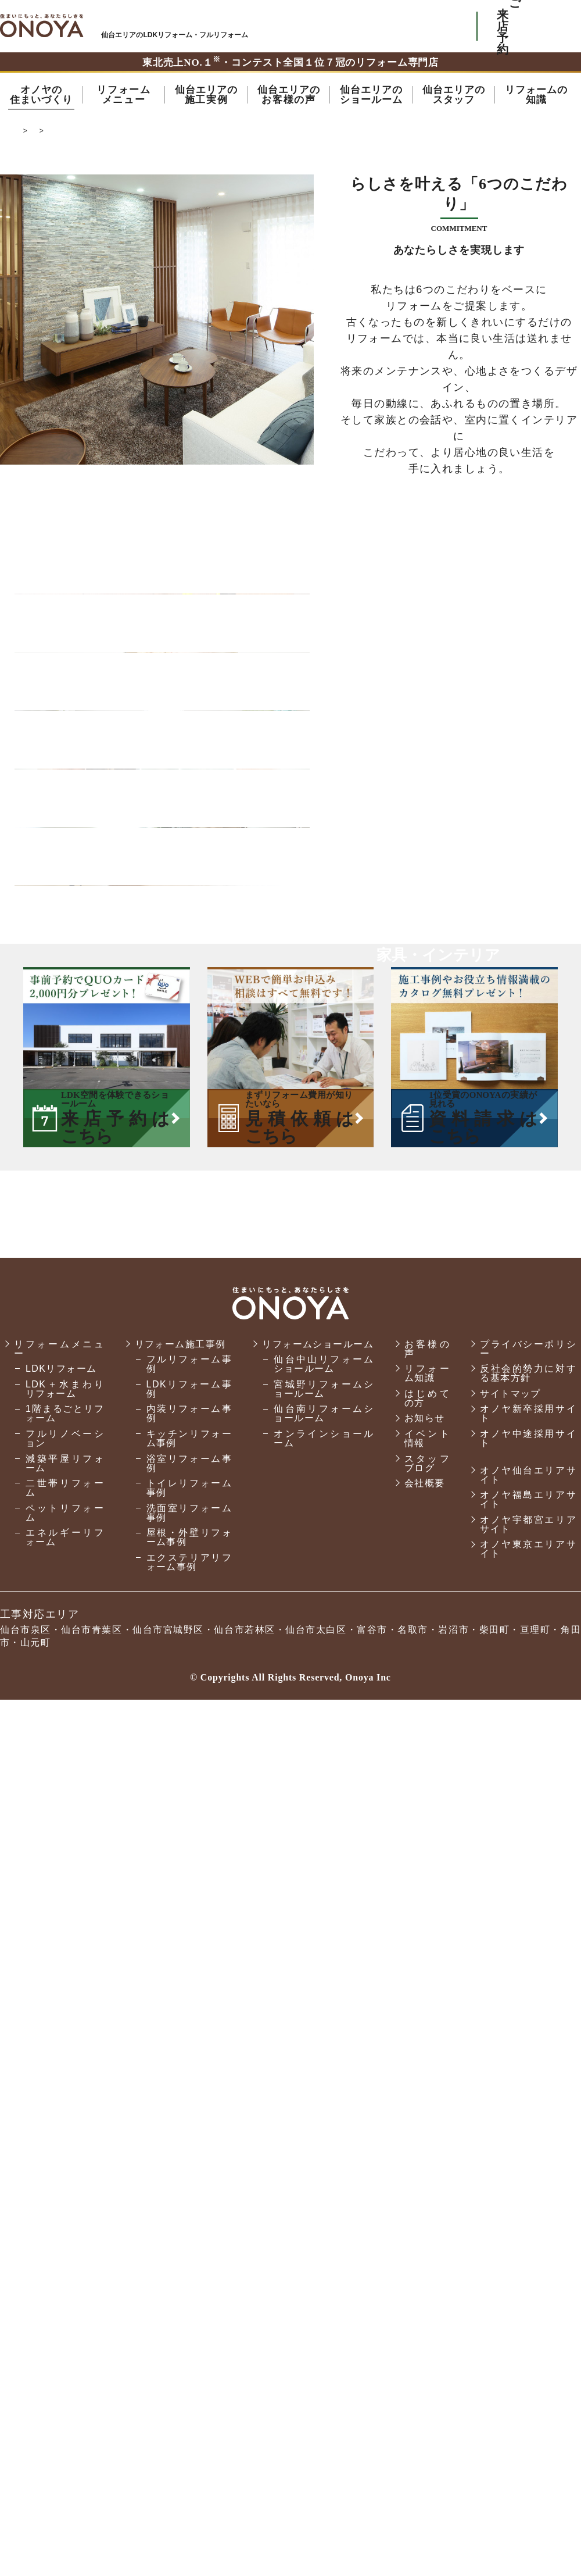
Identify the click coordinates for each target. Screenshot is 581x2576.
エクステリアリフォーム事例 (189, 2438)
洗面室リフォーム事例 (189, 2389)
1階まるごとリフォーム (65, 2289)
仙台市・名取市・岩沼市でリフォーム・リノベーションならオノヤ (42, 25)
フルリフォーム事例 (189, 2240)
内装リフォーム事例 (189, 2289)
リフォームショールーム (318, 2220)
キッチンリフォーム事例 (189, 2314)
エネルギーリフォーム (65, 2413)
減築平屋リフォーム (65, 2339)
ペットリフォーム (65, 2389)
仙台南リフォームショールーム (324, 2289)
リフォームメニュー (59, 2225)
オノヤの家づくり (237, 134)
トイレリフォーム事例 (189, 2364)
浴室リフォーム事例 (189, 2339)
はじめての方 (427, 2274)
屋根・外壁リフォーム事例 (189, 2413)
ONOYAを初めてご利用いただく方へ (307, 26)
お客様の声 (427, 2225)
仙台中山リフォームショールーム (324, 2240)
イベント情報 (427, 2314)
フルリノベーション (65, 2314)
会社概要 (424, 2359)
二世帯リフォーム (65, 2364)
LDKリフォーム (61, 2245)
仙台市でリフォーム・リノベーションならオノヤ (103, 134)
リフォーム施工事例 (180, 2220)
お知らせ (424, 2294)
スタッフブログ (427, 2339)
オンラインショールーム (324, 2314)
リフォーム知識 (427, 2249)
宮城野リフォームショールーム (324, 2265)
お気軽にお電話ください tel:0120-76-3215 (414, 26)
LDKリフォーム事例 (189, 2265)
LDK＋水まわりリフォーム (65, 2265)
